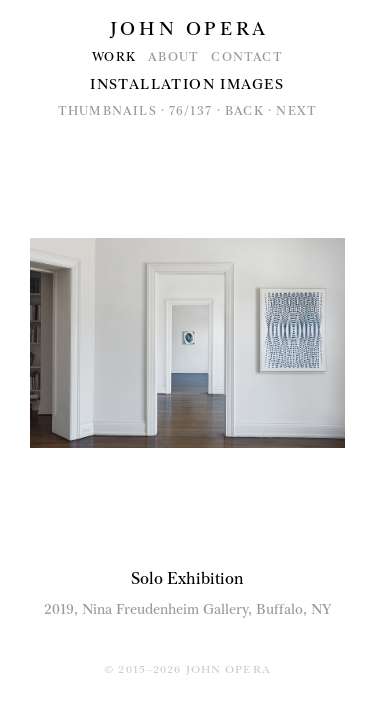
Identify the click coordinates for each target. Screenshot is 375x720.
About (173, 57)
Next (296, 111)
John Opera (189, 29)
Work (114, 57)
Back (244, 111)
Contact (246, 57)
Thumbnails (107, 111)
